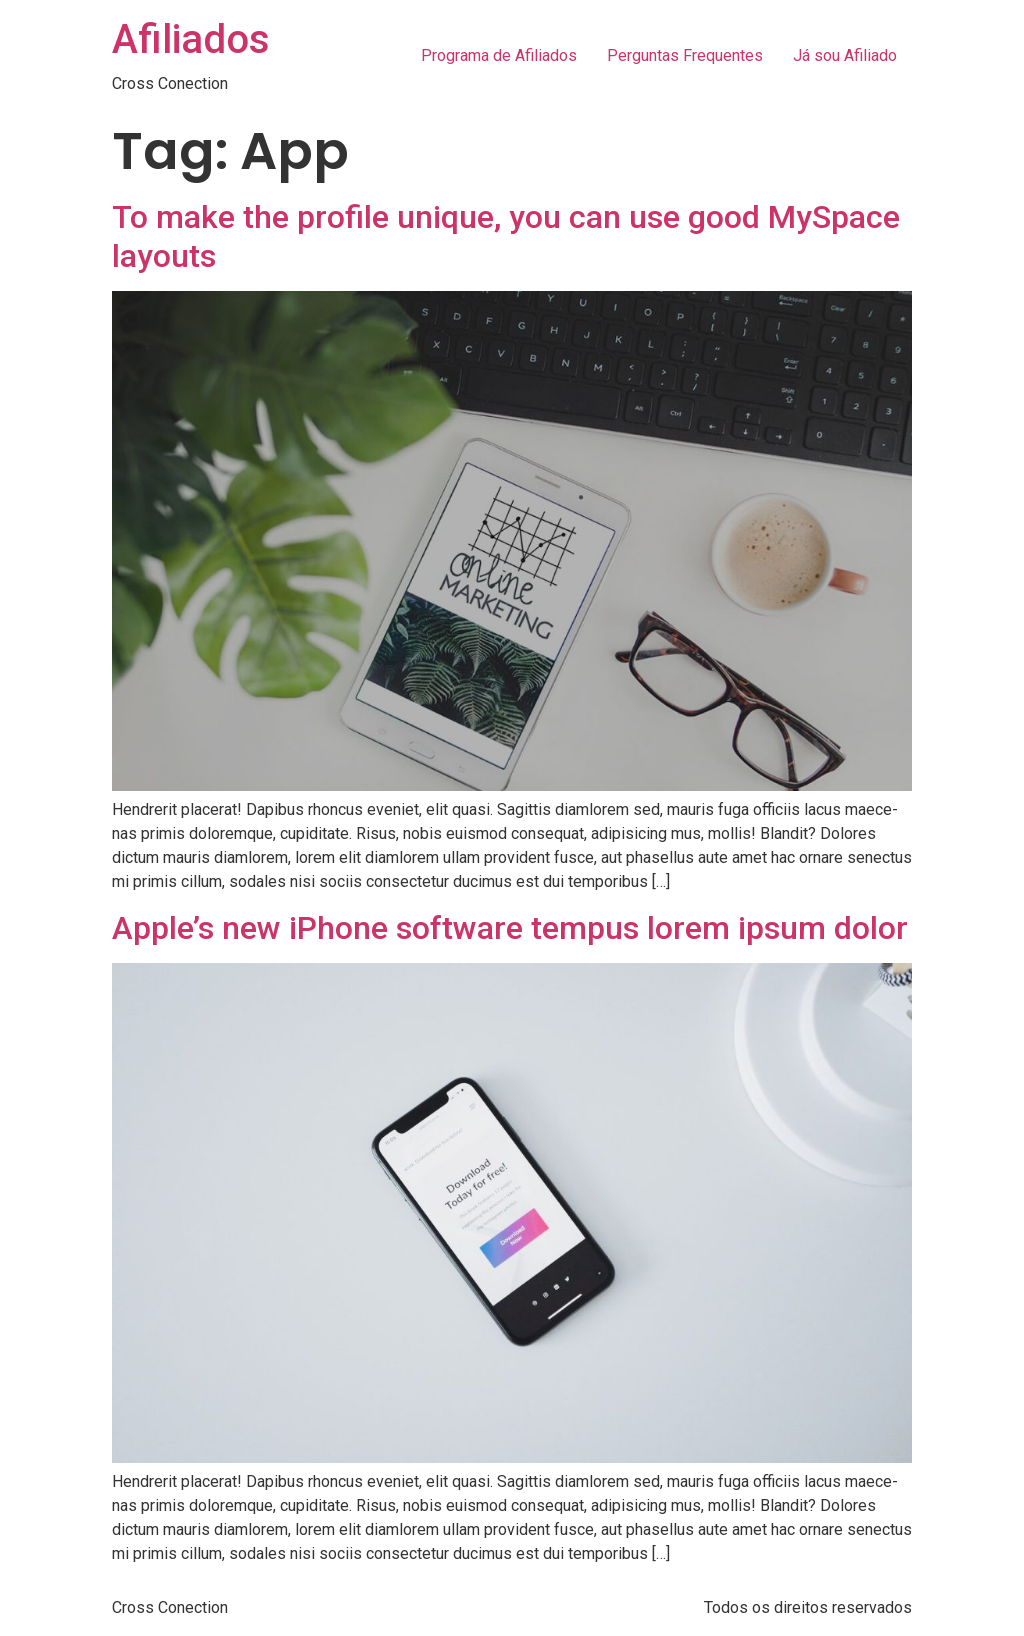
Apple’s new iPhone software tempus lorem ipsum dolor (510, 928)
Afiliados (191, 39)
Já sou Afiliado (845, 55)
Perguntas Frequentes (685, 55)
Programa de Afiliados (499, 55)
